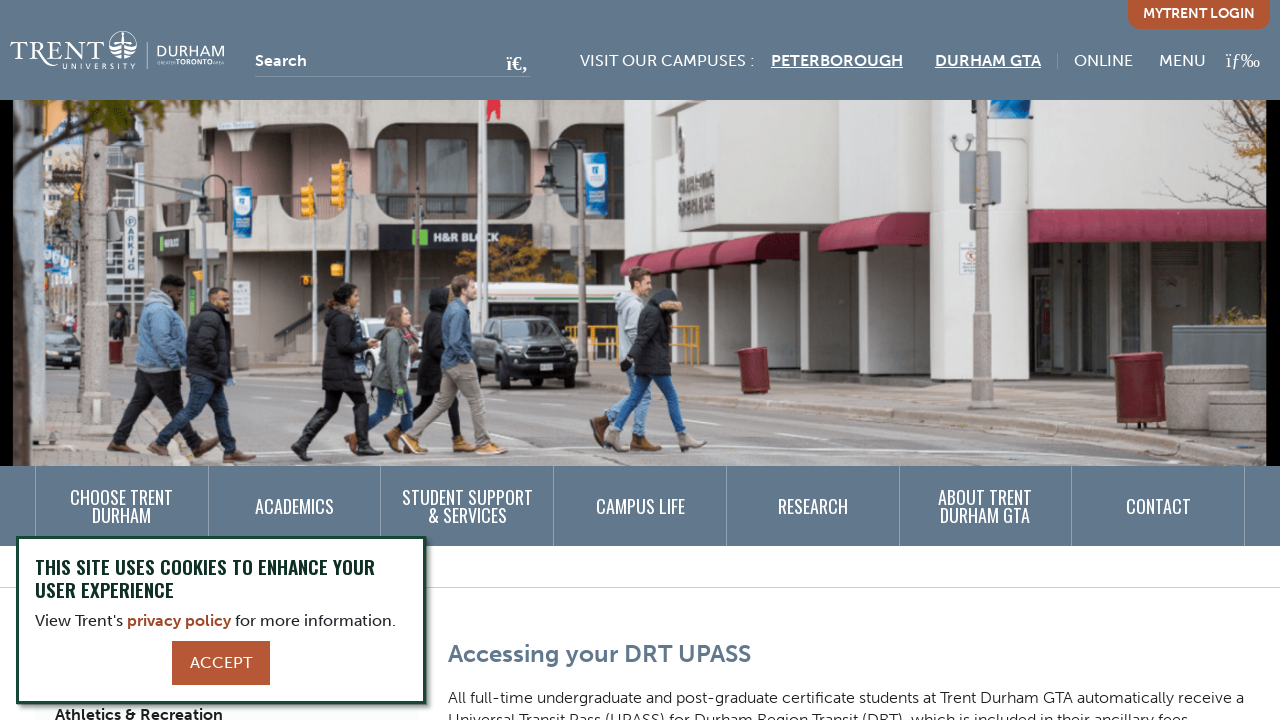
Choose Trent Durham (121, 506)
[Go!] (511, 65)
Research (813, 506)
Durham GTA (988, 60)
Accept (221, 662)
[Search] (392, 61)
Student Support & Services (467, 506)
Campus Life (640, 506)
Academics (294, 506)
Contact (1158, 506)
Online (1103, 60)
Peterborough (837, 60)
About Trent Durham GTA (985, 506)
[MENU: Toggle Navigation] (1209, 60)
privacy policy (179, 620)
